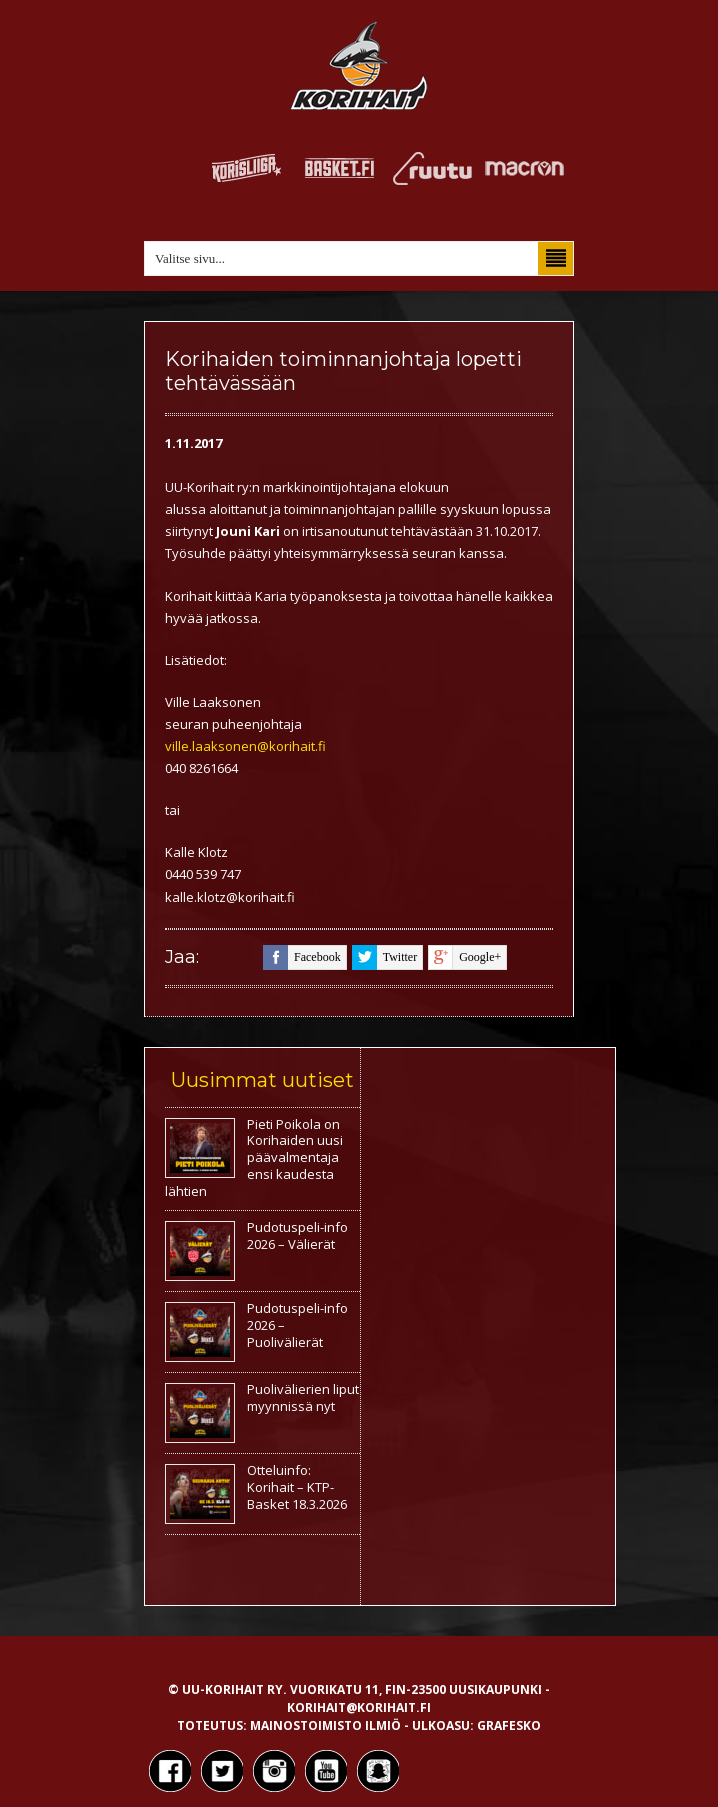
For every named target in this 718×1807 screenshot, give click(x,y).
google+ (464, 957)
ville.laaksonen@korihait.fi (245, 746)
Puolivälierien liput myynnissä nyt (303, 1397)
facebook (302, 957)
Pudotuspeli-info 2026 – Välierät (297, 1235)
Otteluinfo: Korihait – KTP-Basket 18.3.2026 (297, 1487)
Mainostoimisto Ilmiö (325, 1725)
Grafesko (509, 1725)
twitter (384, 957)
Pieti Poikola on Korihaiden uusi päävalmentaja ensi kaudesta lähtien (254, 1158)
